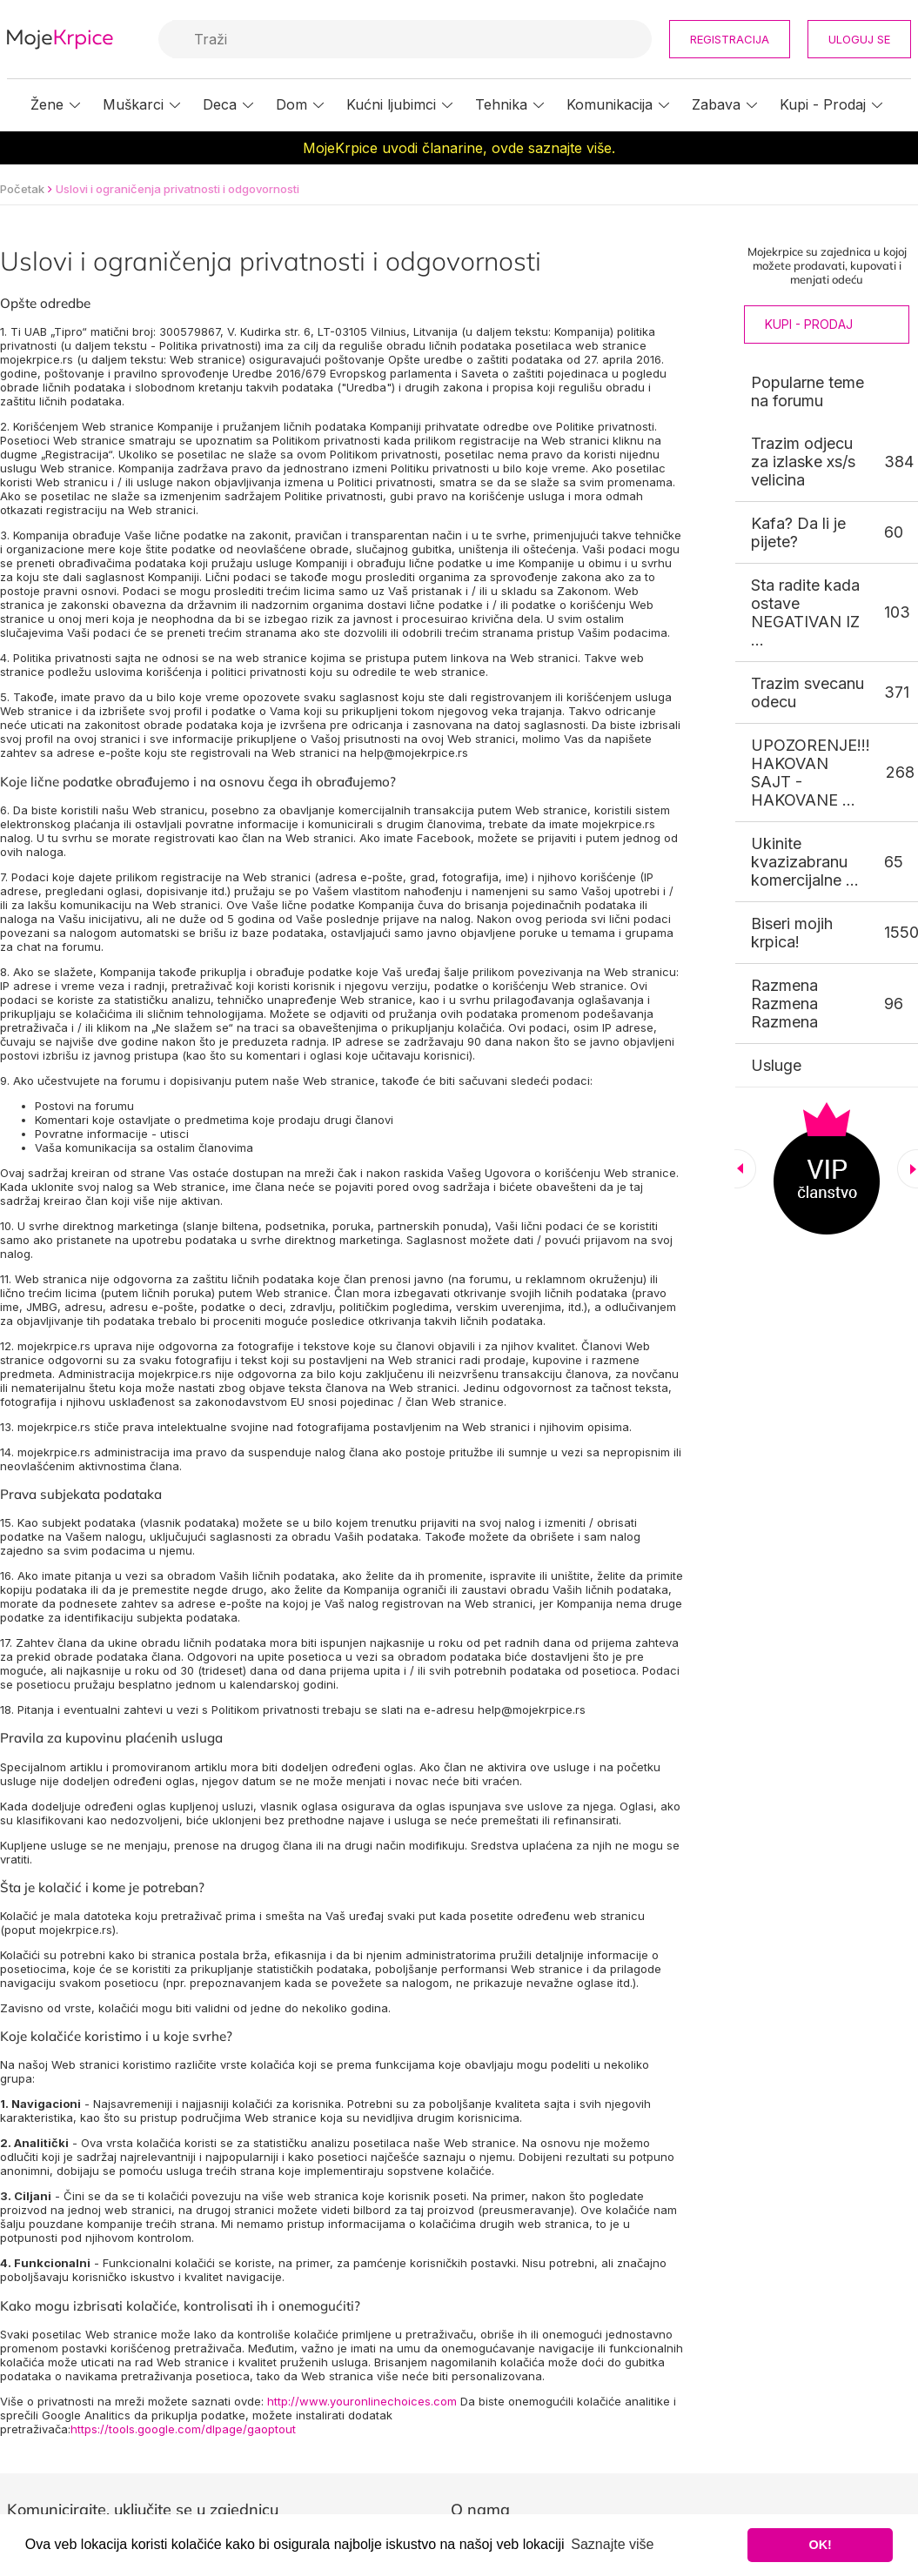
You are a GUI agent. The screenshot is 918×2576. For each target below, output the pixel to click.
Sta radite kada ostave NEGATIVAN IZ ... (805, 612)
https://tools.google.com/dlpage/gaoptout (183, 2429)
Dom (291, 104)
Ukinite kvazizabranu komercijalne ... (805, 861)
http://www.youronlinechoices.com (362, 2401)
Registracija (729, 39)
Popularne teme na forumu (807, 391)
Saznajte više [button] (612, 2544)
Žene (47, 104)
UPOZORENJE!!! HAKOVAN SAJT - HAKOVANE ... (810, 772)
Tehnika (501, 104)
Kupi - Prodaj (823, 104)
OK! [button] (819, 2545)
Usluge (776, 1065)
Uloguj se (859, 39)
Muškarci (133, 104)
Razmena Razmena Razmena (784, 1003)
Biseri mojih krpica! (792, 932)
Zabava (716, 104)
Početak (22, 189)
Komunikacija (609, 104)
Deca (220, 104)
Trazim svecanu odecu (807, 692)
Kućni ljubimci (391, 104)
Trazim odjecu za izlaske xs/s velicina (803, 461)
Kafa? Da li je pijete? (798, 532)
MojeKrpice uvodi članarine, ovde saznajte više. (459, 148)
